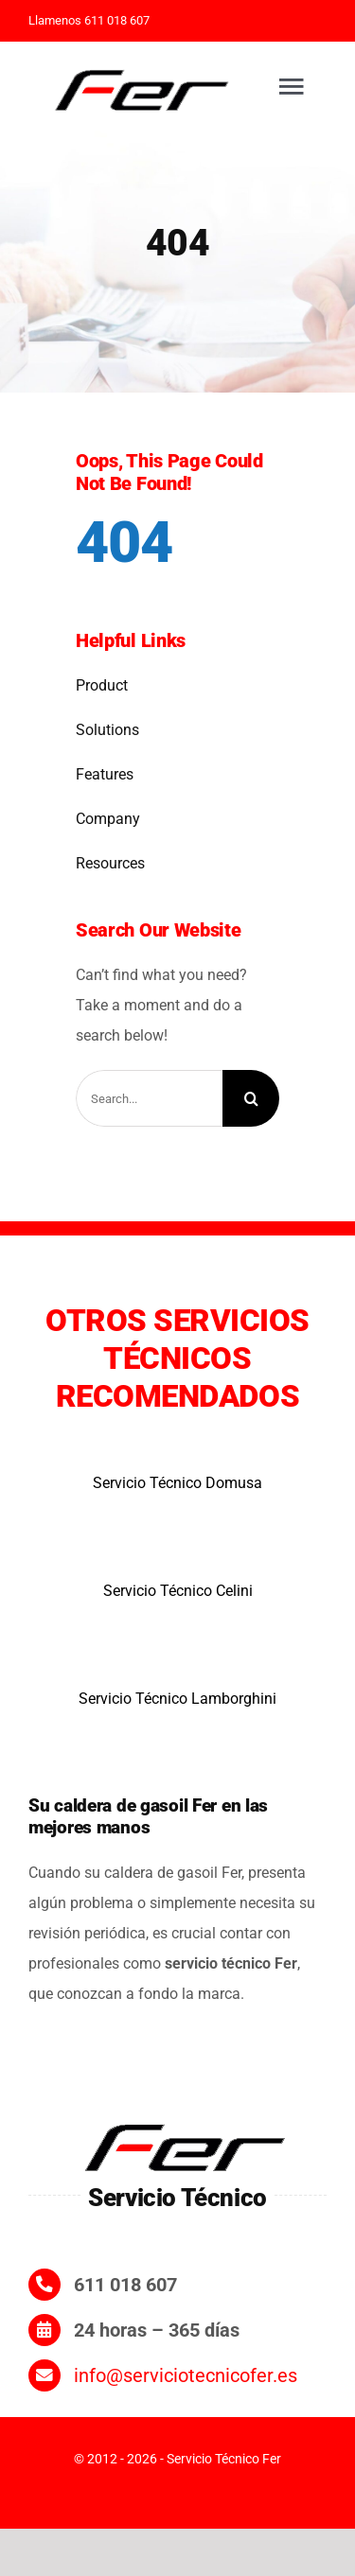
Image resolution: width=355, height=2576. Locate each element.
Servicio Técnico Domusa (177, 1483)
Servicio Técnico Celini (178, 1591)
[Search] (250, 1098)
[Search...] (149, 1098)
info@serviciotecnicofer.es (185, 2375)
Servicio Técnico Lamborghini (177, 1699)
